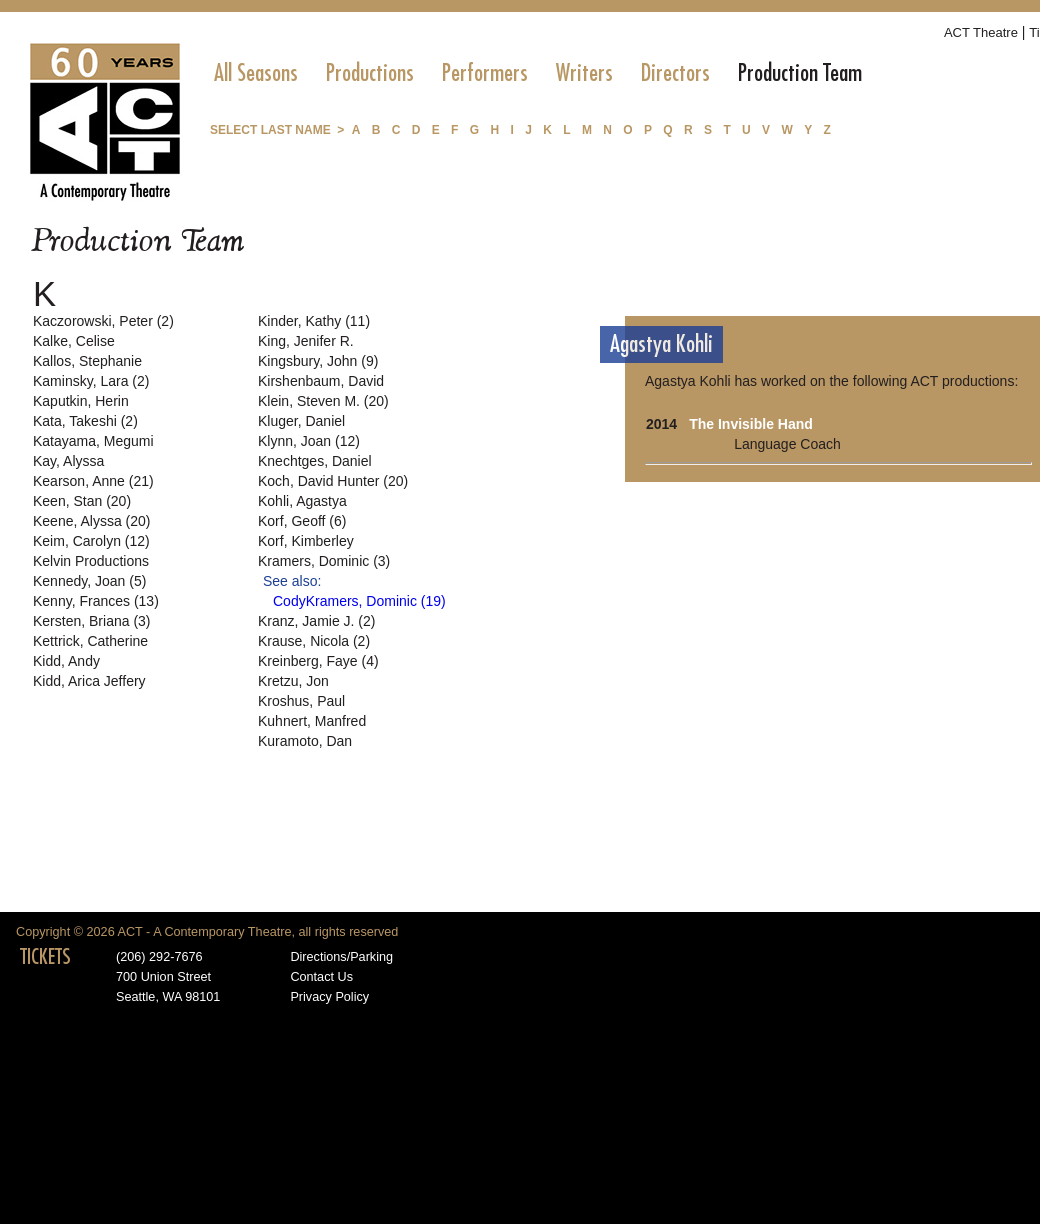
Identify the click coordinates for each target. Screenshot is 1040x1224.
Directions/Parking (341, 957)
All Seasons (256, 73)
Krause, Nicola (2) (314, 641)
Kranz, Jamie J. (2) (316, 621)
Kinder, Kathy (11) (314, 321)
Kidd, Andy (66, 661)
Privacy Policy (329, 997)
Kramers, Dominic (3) (324, 561)
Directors (675, 73)
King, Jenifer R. (306, 341)
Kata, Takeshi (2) (85, 421)
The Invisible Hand (751, 424)
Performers (485, 73)
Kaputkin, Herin (81, 401)
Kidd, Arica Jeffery (89, 681)
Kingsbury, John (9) (318, 361)
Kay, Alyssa (68, 461)
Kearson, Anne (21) (93, 481)
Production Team (800, 73)
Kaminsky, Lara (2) (91, 381)
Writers (584, 73)
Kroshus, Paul (301, 701)
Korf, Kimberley (306, 541)
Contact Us (321, 977)
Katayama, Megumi (93, 441)
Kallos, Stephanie (87, 361)
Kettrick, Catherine (90, 641)
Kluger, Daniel (301, 421)
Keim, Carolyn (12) (91, 541)
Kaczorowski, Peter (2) (103, 321)
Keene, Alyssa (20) (92, 521)
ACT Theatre (981, 32)
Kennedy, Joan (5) (89, 581)
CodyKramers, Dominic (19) (359, 601)
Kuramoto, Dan (305, 741)
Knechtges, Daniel (315, 461)
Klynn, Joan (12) (309, 441)
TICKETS (45, 957)
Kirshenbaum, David (321, 381)
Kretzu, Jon (293, 681)
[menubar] (538, 73)
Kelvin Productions (91, 561)
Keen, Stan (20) (82, 501)
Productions (370, 73)
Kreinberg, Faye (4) (318, 661)
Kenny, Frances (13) (96, 601)
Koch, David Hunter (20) (333, 481)
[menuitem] (256, 73)
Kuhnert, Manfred (312, 721)
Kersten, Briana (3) (92, 621)
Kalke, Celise (74, 341)
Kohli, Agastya (302, 501)
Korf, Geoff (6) (302, 521)
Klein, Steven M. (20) (323, 401)
